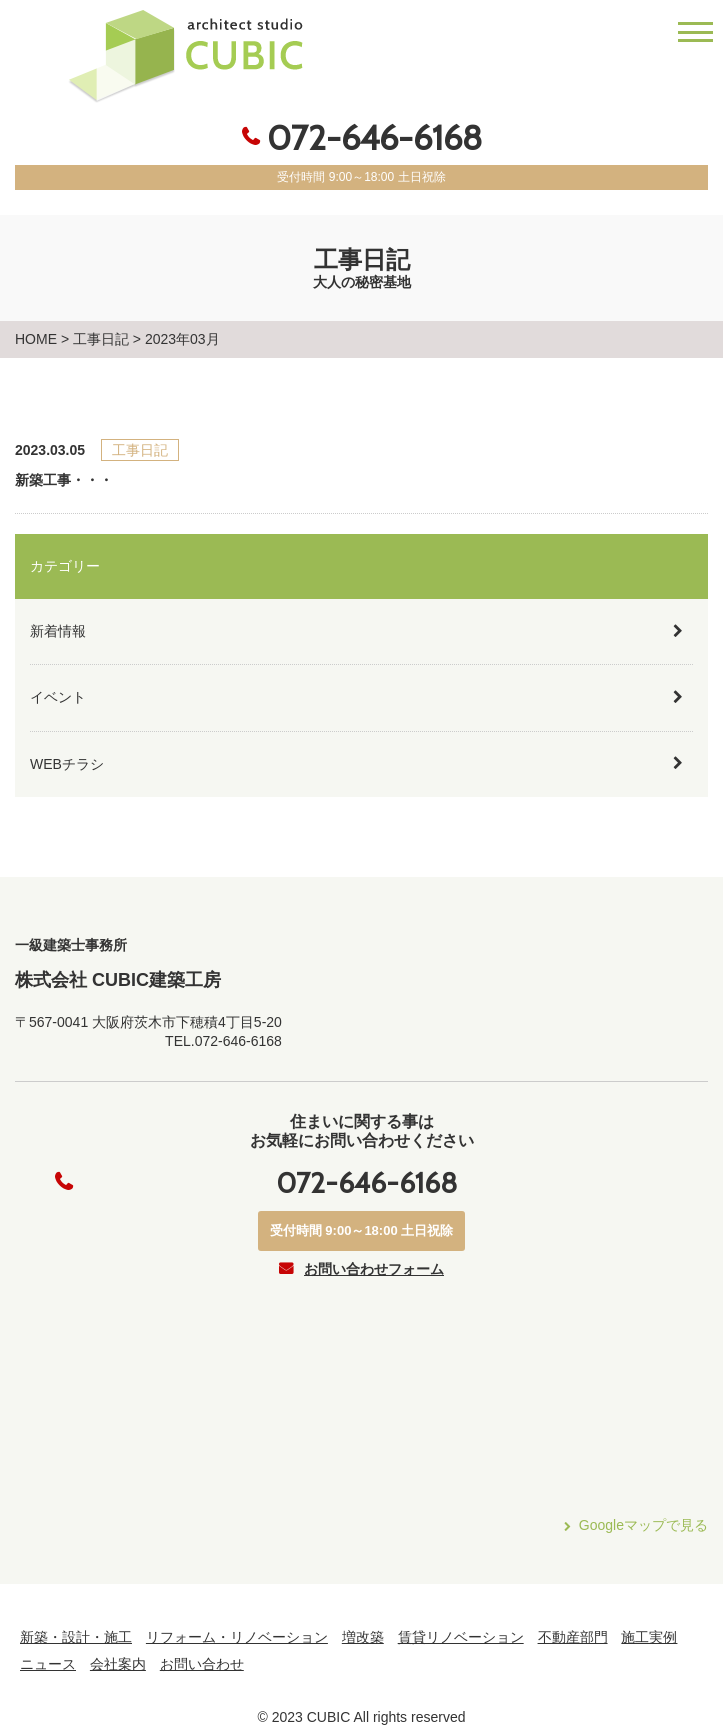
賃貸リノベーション (461, 1637)
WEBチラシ (67, 764)
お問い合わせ (202, 1664)
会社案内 (118, 1664)
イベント (58, 697)
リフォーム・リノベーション (237, 1637)
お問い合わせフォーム (374, 1269)
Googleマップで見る (643, 1525)
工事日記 (101, 339)
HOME (36, 339)
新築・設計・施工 (76, 1637)
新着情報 (58, 631)
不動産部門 (573, 1637)
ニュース (48, 1664)
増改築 (363, 1637)
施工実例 (649, 1637)
